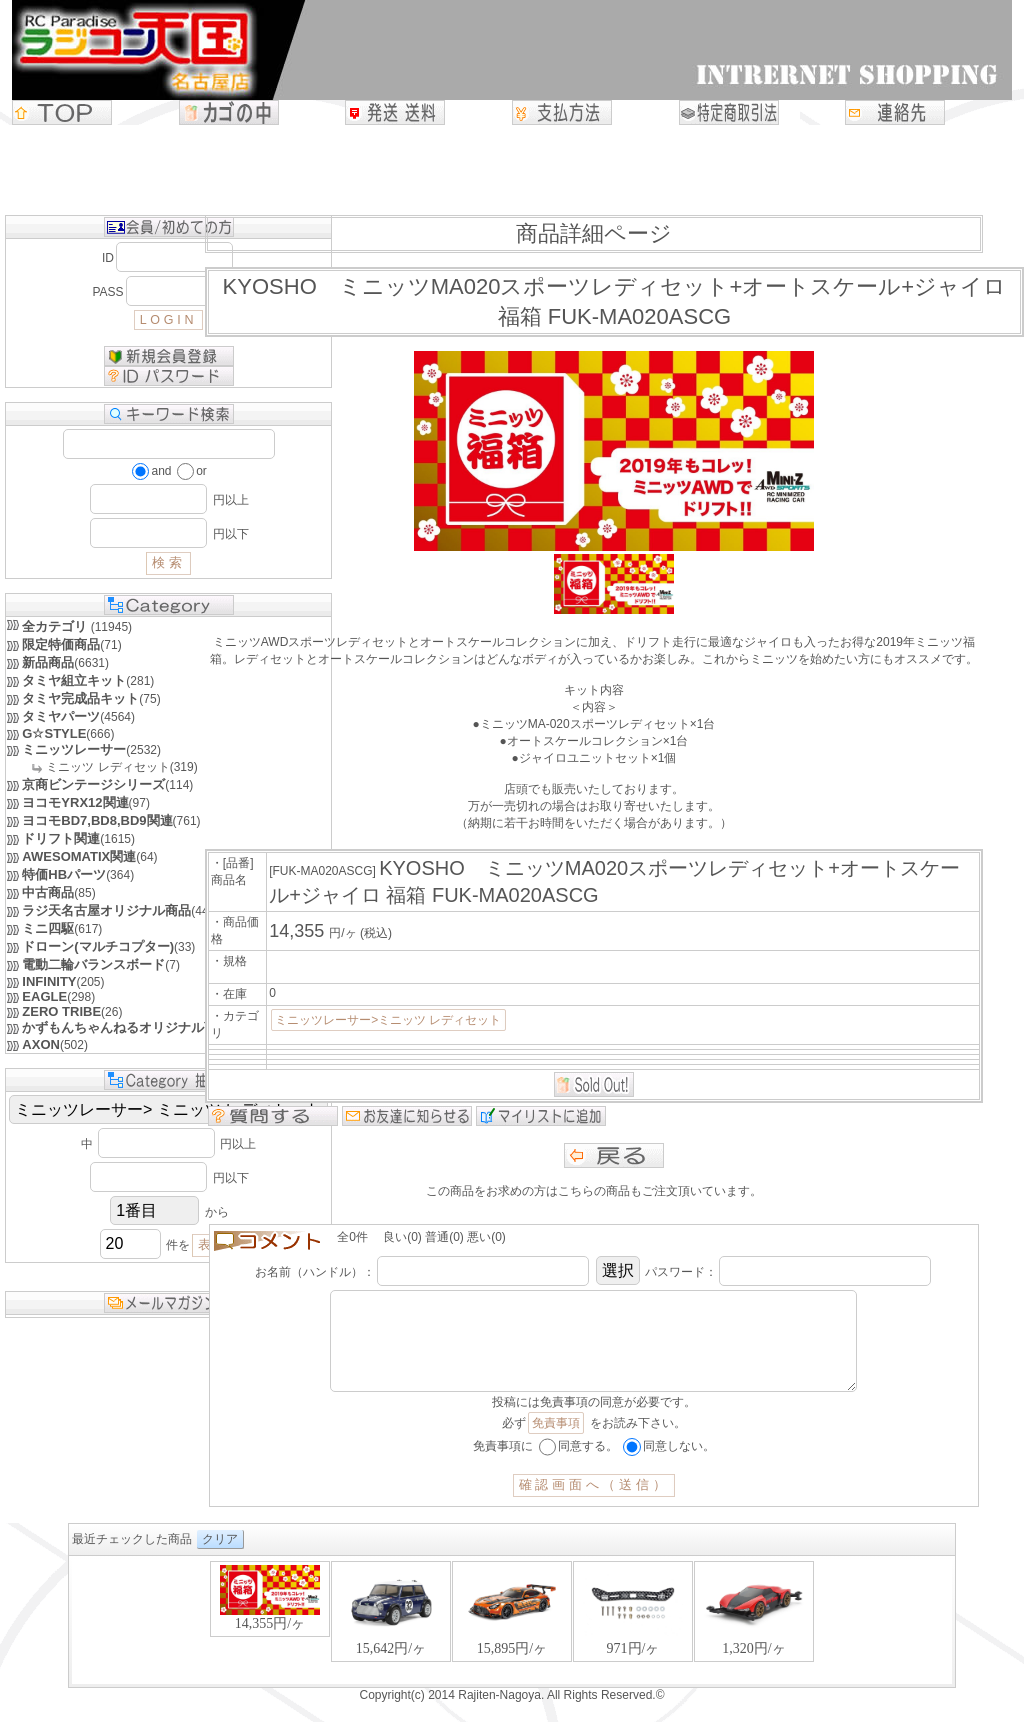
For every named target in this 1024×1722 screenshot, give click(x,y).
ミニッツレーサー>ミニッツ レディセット (388, 1020)
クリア (220, 1559)
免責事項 (556, 1443)
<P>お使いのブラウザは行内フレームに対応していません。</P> (512, 1641)
